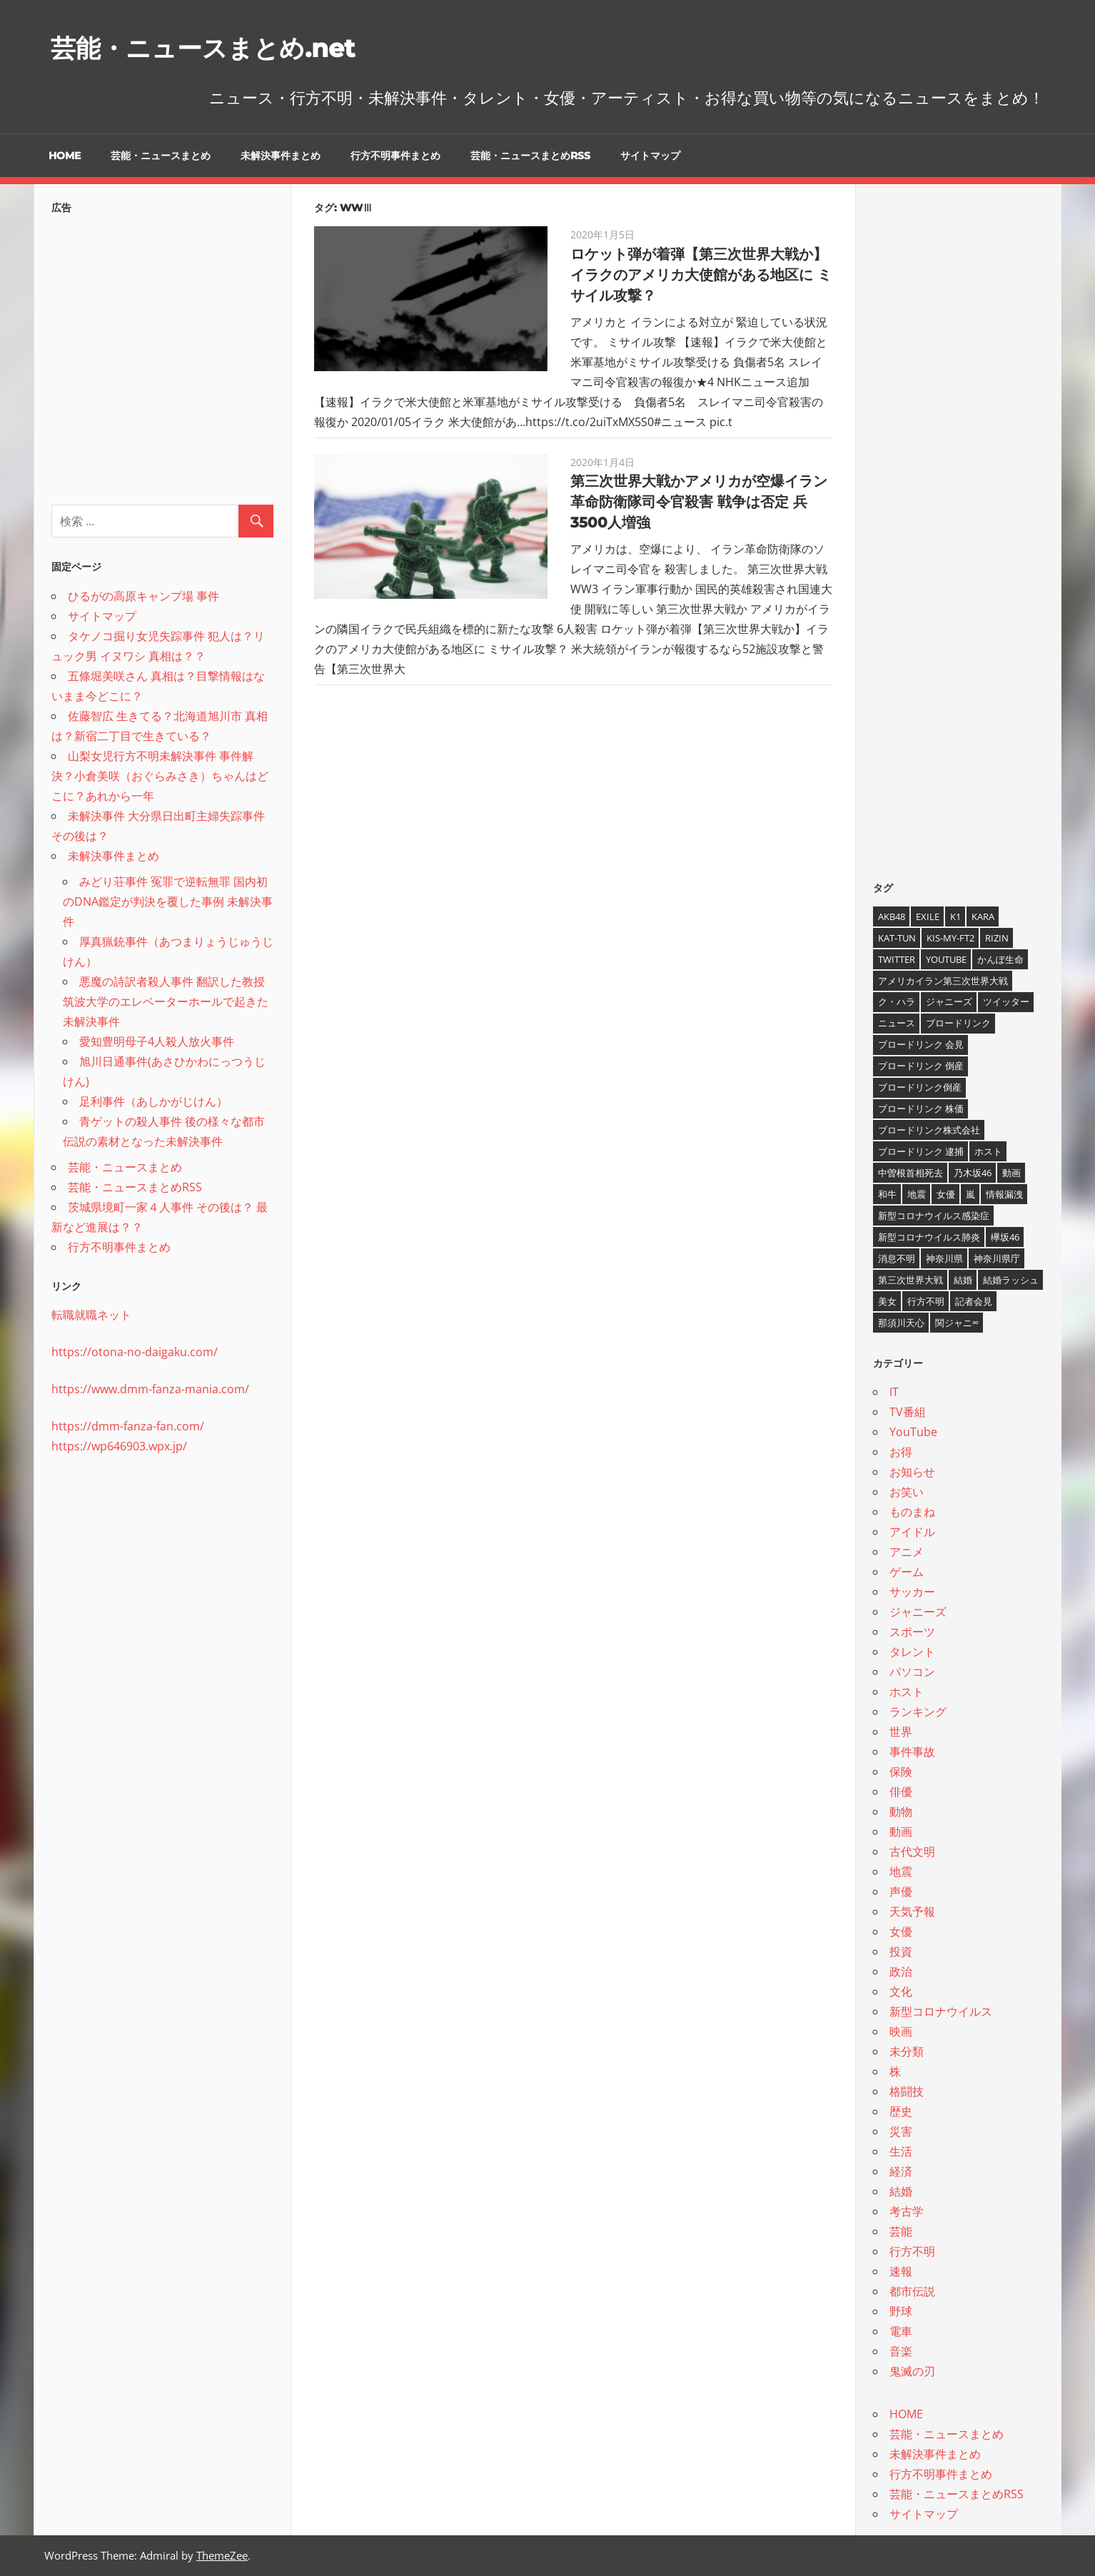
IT (894, 1392)
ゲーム (906, 1572)
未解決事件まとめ (281, 155)
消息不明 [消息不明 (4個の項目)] (896, 1258)
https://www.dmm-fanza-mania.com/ (150, 1389)
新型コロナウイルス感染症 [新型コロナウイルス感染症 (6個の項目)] (933, 1215)
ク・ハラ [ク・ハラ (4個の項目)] (896, 1001)
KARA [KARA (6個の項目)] (983, 916)
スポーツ (912, 1632)
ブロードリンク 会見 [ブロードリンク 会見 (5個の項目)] (921, 1044)
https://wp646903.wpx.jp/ (119, 1446)
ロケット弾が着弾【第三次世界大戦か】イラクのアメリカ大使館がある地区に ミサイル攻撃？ (701, 275)
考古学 (906, 2211)
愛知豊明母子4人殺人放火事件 (156, 1041)
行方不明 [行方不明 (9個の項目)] (925, 1301)
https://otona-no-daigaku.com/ (134, 1352)
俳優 (900, 1791)
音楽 (900, 2351)
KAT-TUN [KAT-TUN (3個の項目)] (897, 937)
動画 (900, 1831)
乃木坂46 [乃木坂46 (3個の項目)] (972, 1172)
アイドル (912, 1532)
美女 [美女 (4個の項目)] (887, 1301)
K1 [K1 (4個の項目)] (955, 916)
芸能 (900, 2231)
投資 (900, 1951)
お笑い (906, 1492)
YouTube (913, 1432)
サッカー (912, 1592)
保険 (900, 1771)
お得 (900, 1452)
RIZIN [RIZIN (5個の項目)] (997, 937)
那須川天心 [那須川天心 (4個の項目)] (901, 1322)
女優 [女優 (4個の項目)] (946, 1194)
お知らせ (912, 1472)
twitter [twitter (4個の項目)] (896, 959)
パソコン (912, 1672)
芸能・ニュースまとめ (161, 155)
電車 (900, 2331)
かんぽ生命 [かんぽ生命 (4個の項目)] (1000, 959)
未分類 (906, 2051)
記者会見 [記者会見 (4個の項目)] (973, 1301)
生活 (900, 2151)
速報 (900, 2271)
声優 (900, 1891)
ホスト (906, 1691)
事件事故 (912, 1751)
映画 (900, 2031)
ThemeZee (222, 2555)
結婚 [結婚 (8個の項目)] (963, 1279)
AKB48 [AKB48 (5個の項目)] (891, 916)
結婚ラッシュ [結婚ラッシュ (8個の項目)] (1011, 1279)
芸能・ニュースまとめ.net (224, 46)
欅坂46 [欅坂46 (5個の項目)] (1005, 1237)
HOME (65, 155)
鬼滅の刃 (912, 2371)
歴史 (900, 2111)
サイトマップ (650, 155)
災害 (900, 2131)
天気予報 (912, 1911)
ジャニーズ (918, 1612)
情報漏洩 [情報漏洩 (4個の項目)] (1004, 1194)
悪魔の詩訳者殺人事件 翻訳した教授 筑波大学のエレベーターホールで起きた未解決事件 (165, 1001)
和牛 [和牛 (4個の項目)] (887, 1194)
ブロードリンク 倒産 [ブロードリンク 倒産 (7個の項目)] (921, 1065)
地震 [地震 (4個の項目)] (916, 1194)
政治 (900, 1971)
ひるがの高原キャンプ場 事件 (143, 596)
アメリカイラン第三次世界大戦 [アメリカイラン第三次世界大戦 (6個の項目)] (943, 980)
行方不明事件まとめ (395, 155)
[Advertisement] (162, 355)
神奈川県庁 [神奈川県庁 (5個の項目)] (997, 1258)
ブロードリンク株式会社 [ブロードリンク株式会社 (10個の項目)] (929, 1129)
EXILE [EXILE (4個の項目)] (927, 916)
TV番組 (907, 1412)
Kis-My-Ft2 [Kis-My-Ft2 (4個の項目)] (950, 937)
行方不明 (912, 2251)
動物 (900, 1811)
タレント (912, 1652)
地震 (900, 1871)
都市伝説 (912, 2291)
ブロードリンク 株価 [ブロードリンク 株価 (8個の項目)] (921, 1108)
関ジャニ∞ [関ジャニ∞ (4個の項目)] (957, 1322)
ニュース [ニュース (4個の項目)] (896, 1022)
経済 (900, 2171)
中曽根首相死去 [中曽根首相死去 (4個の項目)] (910, 1172)
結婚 (900, 2191)
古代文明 (912, 1851)
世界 (900, 1731)
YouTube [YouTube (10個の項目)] (946, 959)
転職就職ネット (91, 1315)
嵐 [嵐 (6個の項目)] (970, 1194)
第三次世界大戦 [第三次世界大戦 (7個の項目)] (910, 1279)
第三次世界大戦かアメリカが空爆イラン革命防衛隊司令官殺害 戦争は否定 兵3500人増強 (698, 502)
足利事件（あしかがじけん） (153, 1101)
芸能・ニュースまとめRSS (530, 155)
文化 (900, 1991)
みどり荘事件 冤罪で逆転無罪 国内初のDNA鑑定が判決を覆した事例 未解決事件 (168, 901)
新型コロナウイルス (940, 2011)
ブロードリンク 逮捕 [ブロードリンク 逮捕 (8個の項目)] (921, 1151)
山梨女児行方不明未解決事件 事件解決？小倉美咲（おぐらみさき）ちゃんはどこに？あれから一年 (159, 776)
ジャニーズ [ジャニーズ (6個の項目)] (949, 1001)
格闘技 (906, 2091)
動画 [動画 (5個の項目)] (1011, 1172)
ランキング (918, 1711)
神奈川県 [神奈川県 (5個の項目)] (944, 1258)
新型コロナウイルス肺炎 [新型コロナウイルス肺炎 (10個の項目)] (929, 1237)
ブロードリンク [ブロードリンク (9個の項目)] (958, 1022)
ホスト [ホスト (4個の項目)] (988, 1151)
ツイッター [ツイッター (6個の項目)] (1006, 1001)
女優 (900, 1931)
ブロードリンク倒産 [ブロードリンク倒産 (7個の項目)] (920, 1087)
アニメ (906, 1552)
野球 (900, 2311)
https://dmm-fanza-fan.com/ (127, 1426)
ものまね (912, 1512)
